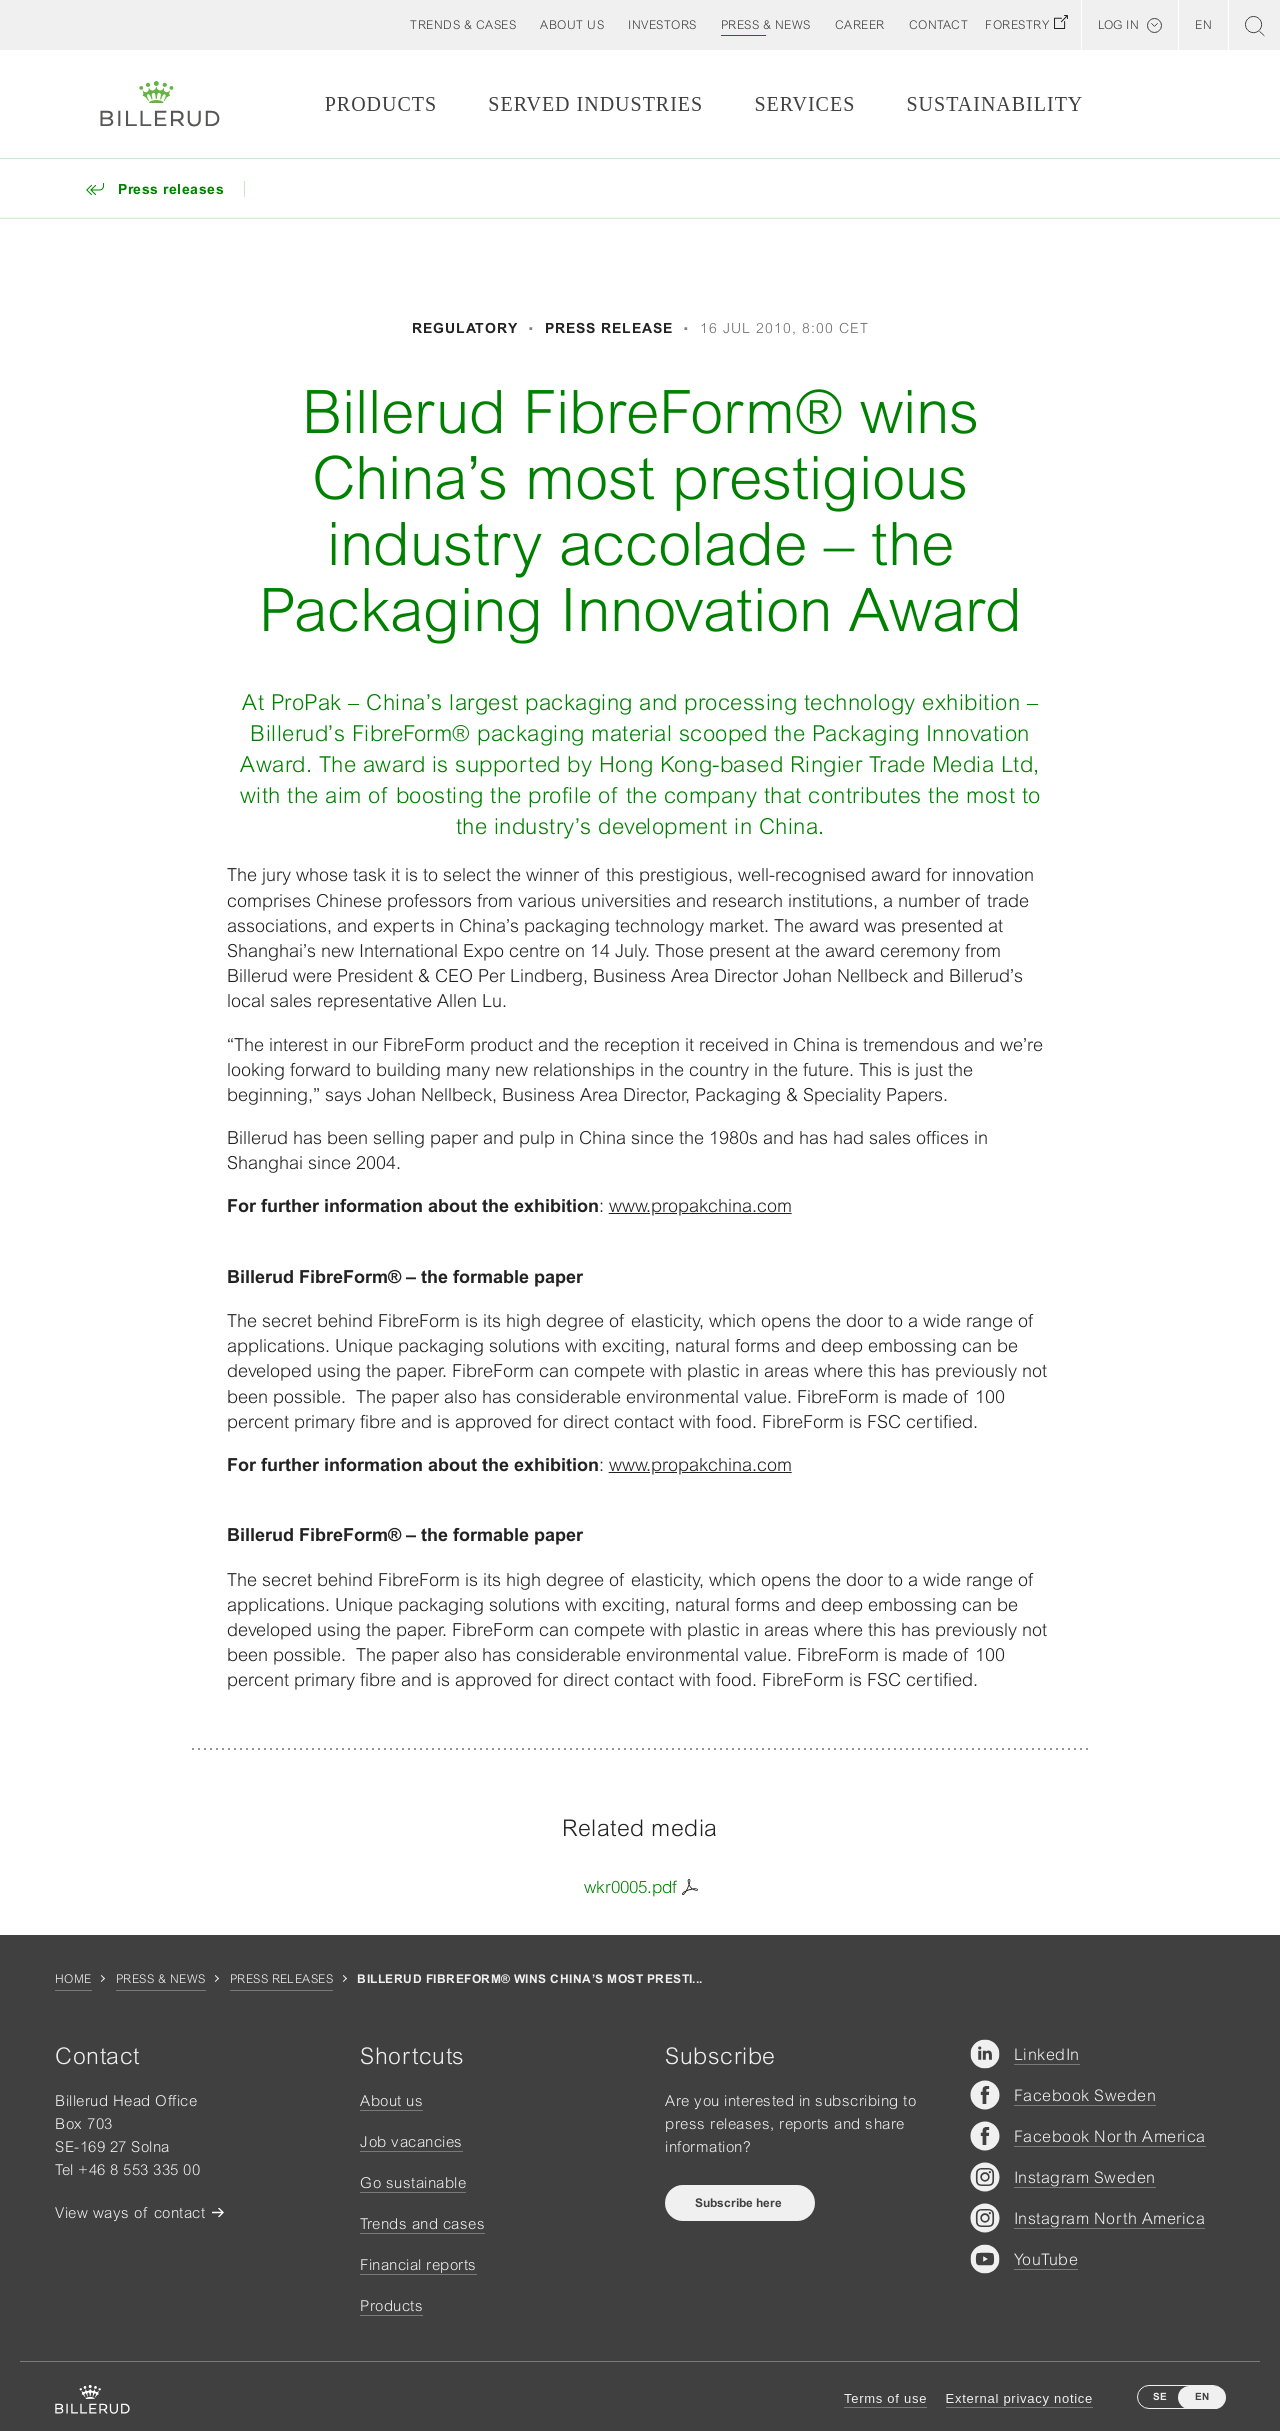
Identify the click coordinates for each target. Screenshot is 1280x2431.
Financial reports (418, 2264)
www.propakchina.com (700, 1205)
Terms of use (885, 2398)
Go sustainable (413, 2182)
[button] (572, 25)
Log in (1118, 25)
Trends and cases (422, 2223)
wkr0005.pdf (630, 1887)
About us (391, 2100)
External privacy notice (1019, 2398)
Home (73, 1979)
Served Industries (595, 104)
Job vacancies (411, 2141)
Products (381, 104)
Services (804, 104)
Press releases (282, 1979)
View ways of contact (130, 2212)
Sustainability (994, 104)
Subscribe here (740, 2203)
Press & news (161, 1979)
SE (1160, 2396)
